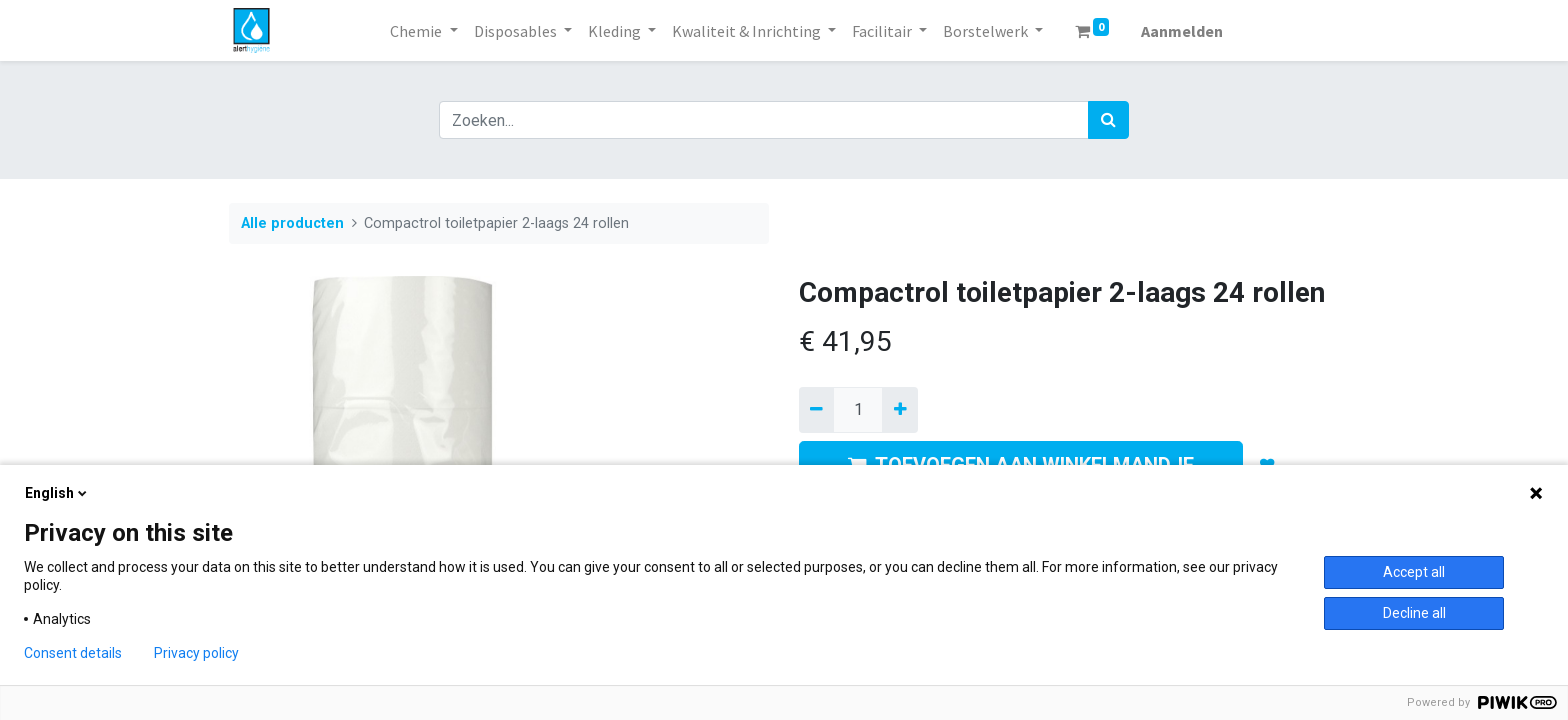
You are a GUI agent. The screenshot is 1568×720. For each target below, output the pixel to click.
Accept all (1414, 572)
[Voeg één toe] (899, 410)
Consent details (73, 653)
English (57, 493)
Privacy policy (196, 653)
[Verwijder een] (816, 410)
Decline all (1414, 613)
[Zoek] (1108, 120)
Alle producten (292, 223)
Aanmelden (1182, 31)
